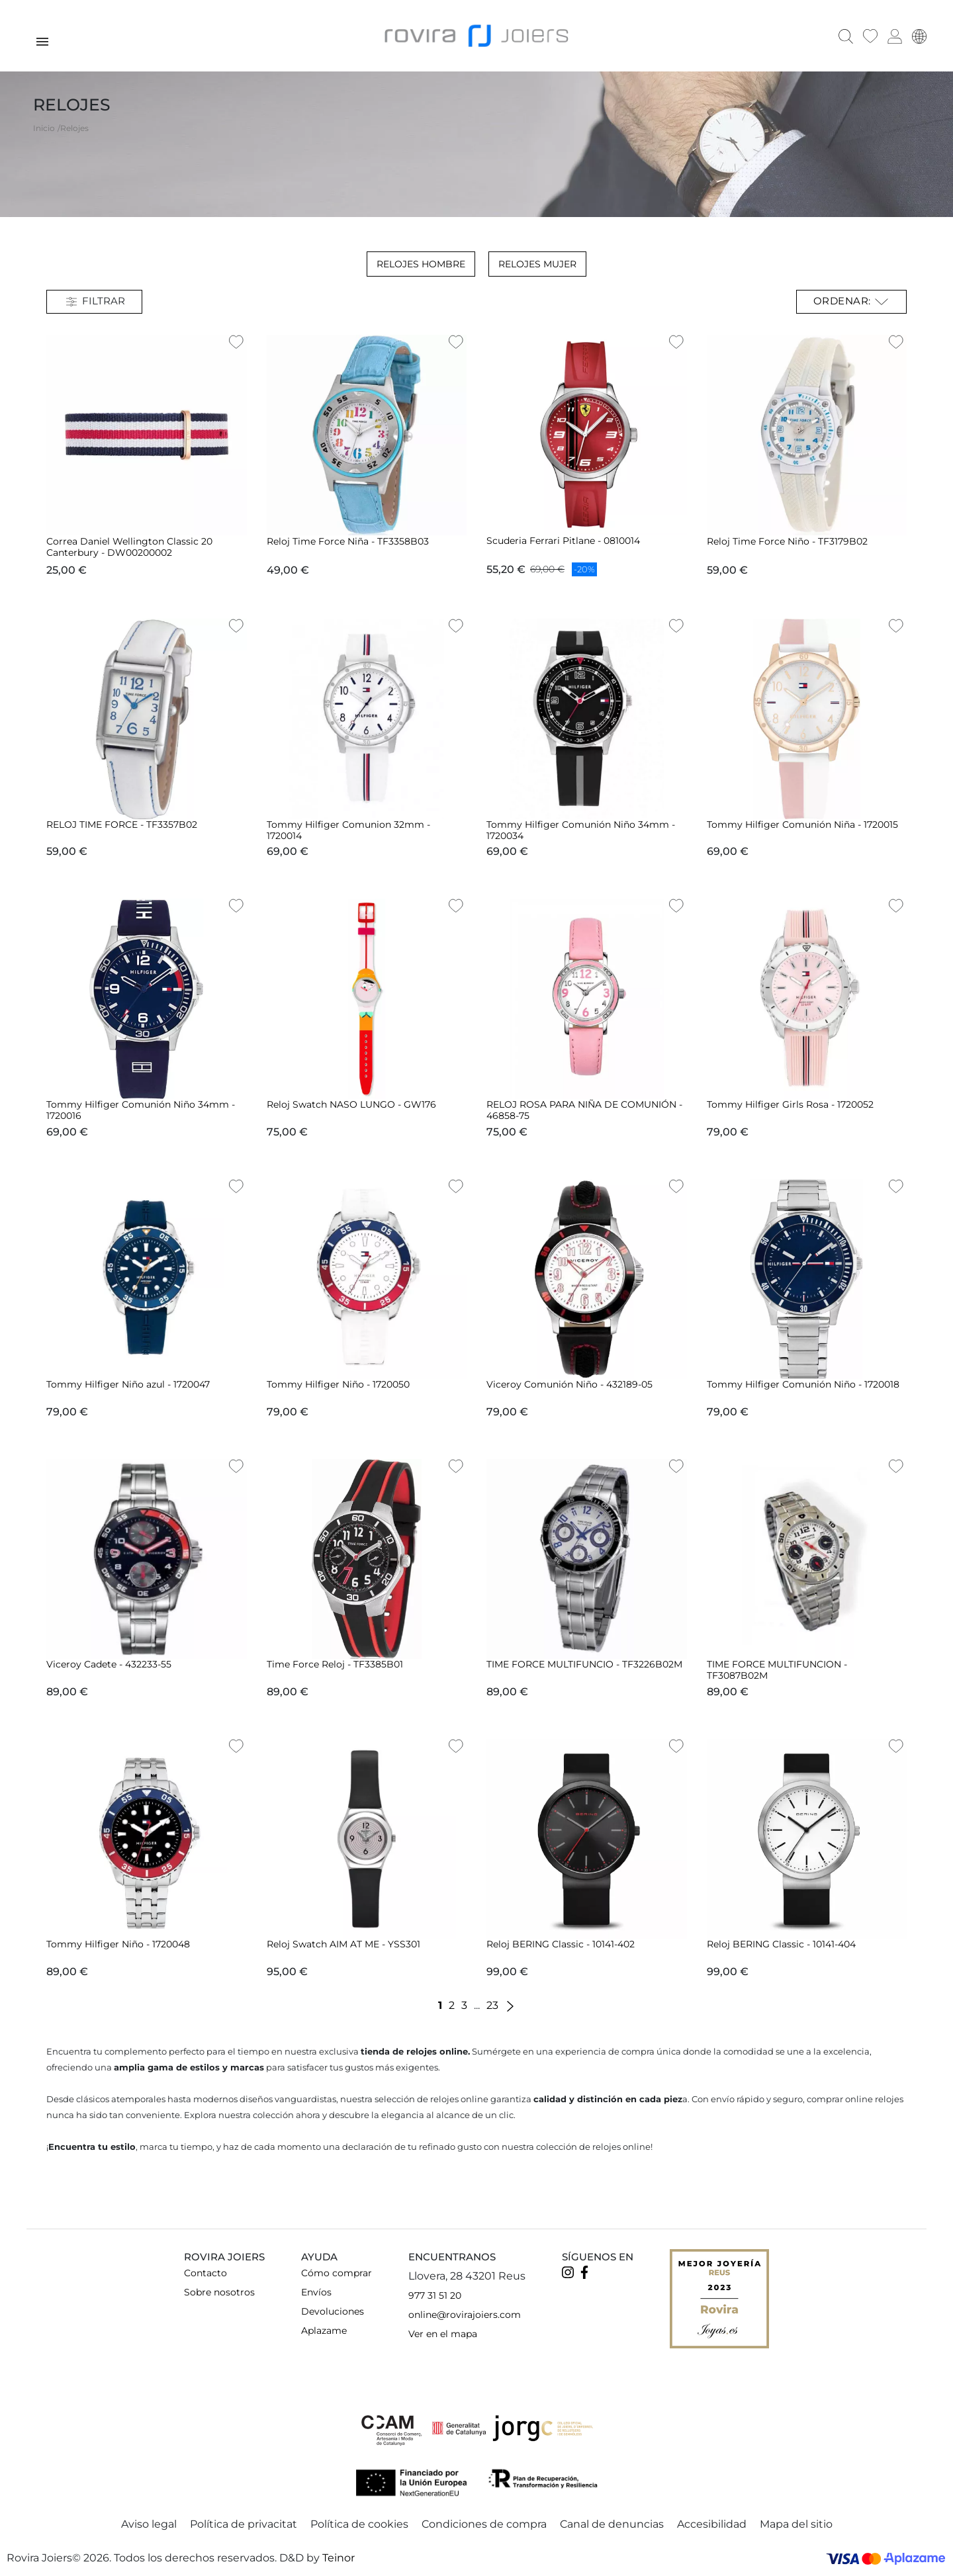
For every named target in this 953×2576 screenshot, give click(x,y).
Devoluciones (332, 2310)
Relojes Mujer (537, 263)
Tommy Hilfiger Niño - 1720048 (118, 1943)
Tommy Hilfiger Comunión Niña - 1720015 (802, 823)
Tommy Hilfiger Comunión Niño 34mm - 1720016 (140, 1108)
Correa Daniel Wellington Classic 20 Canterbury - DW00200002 (129, 545)
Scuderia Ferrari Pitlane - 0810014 (563, 539)
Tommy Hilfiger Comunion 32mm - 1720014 (348, 828)
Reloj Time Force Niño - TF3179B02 (787, 540)
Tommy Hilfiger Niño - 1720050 (338, 1383)
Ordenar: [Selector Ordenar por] (851, 300)
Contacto (205, 2272)
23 (492, 2004)
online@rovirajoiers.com (464, 2313)
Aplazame (324, 2329)
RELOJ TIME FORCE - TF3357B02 (121, 823)
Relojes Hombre (421, 263)
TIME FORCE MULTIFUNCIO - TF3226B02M (584, 1663)
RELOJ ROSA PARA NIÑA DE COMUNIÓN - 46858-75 (584, 1108)
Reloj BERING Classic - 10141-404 (781, 1943)
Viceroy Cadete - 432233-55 (108, 1663)
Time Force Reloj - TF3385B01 (335, 1663)
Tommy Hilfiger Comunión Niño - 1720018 (803, 1383)
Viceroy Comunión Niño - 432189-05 (569, 1383)
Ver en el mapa (442, 2332)
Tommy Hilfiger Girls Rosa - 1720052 (790, 1103)
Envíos (316, 2291)
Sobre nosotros (219, 2291)
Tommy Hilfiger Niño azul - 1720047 (128, 1383)
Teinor (338, 2556)
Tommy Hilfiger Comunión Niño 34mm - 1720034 (580, 828)
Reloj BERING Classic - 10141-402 (560, 1943)
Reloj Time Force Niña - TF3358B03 (348, 540)
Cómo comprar (336, 2272)
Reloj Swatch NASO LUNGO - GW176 (351, 1103)
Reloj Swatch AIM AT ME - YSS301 (343, 1943)
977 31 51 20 (434, 2294)
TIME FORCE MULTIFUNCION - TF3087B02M (777, 1668)
